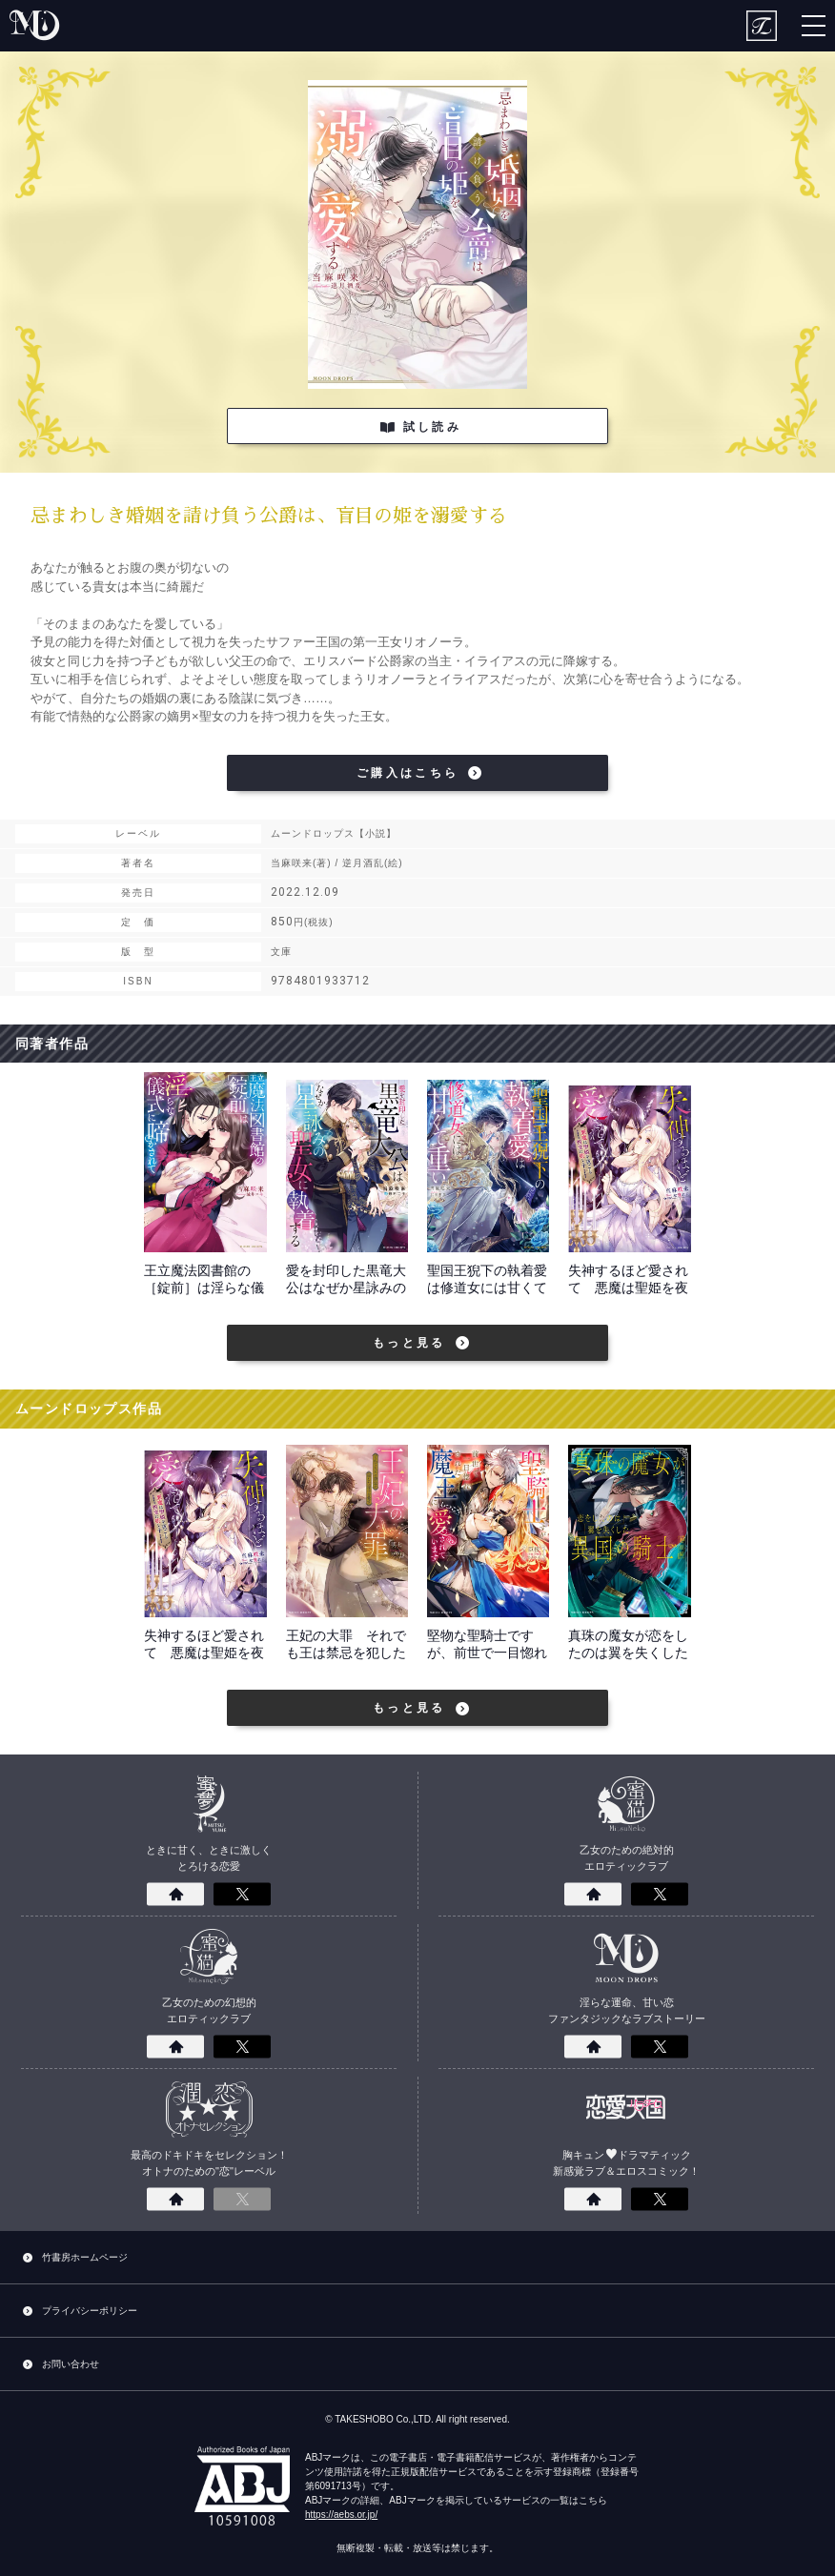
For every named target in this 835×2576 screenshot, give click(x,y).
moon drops (36, 26)
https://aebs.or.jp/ (341, 2514)
